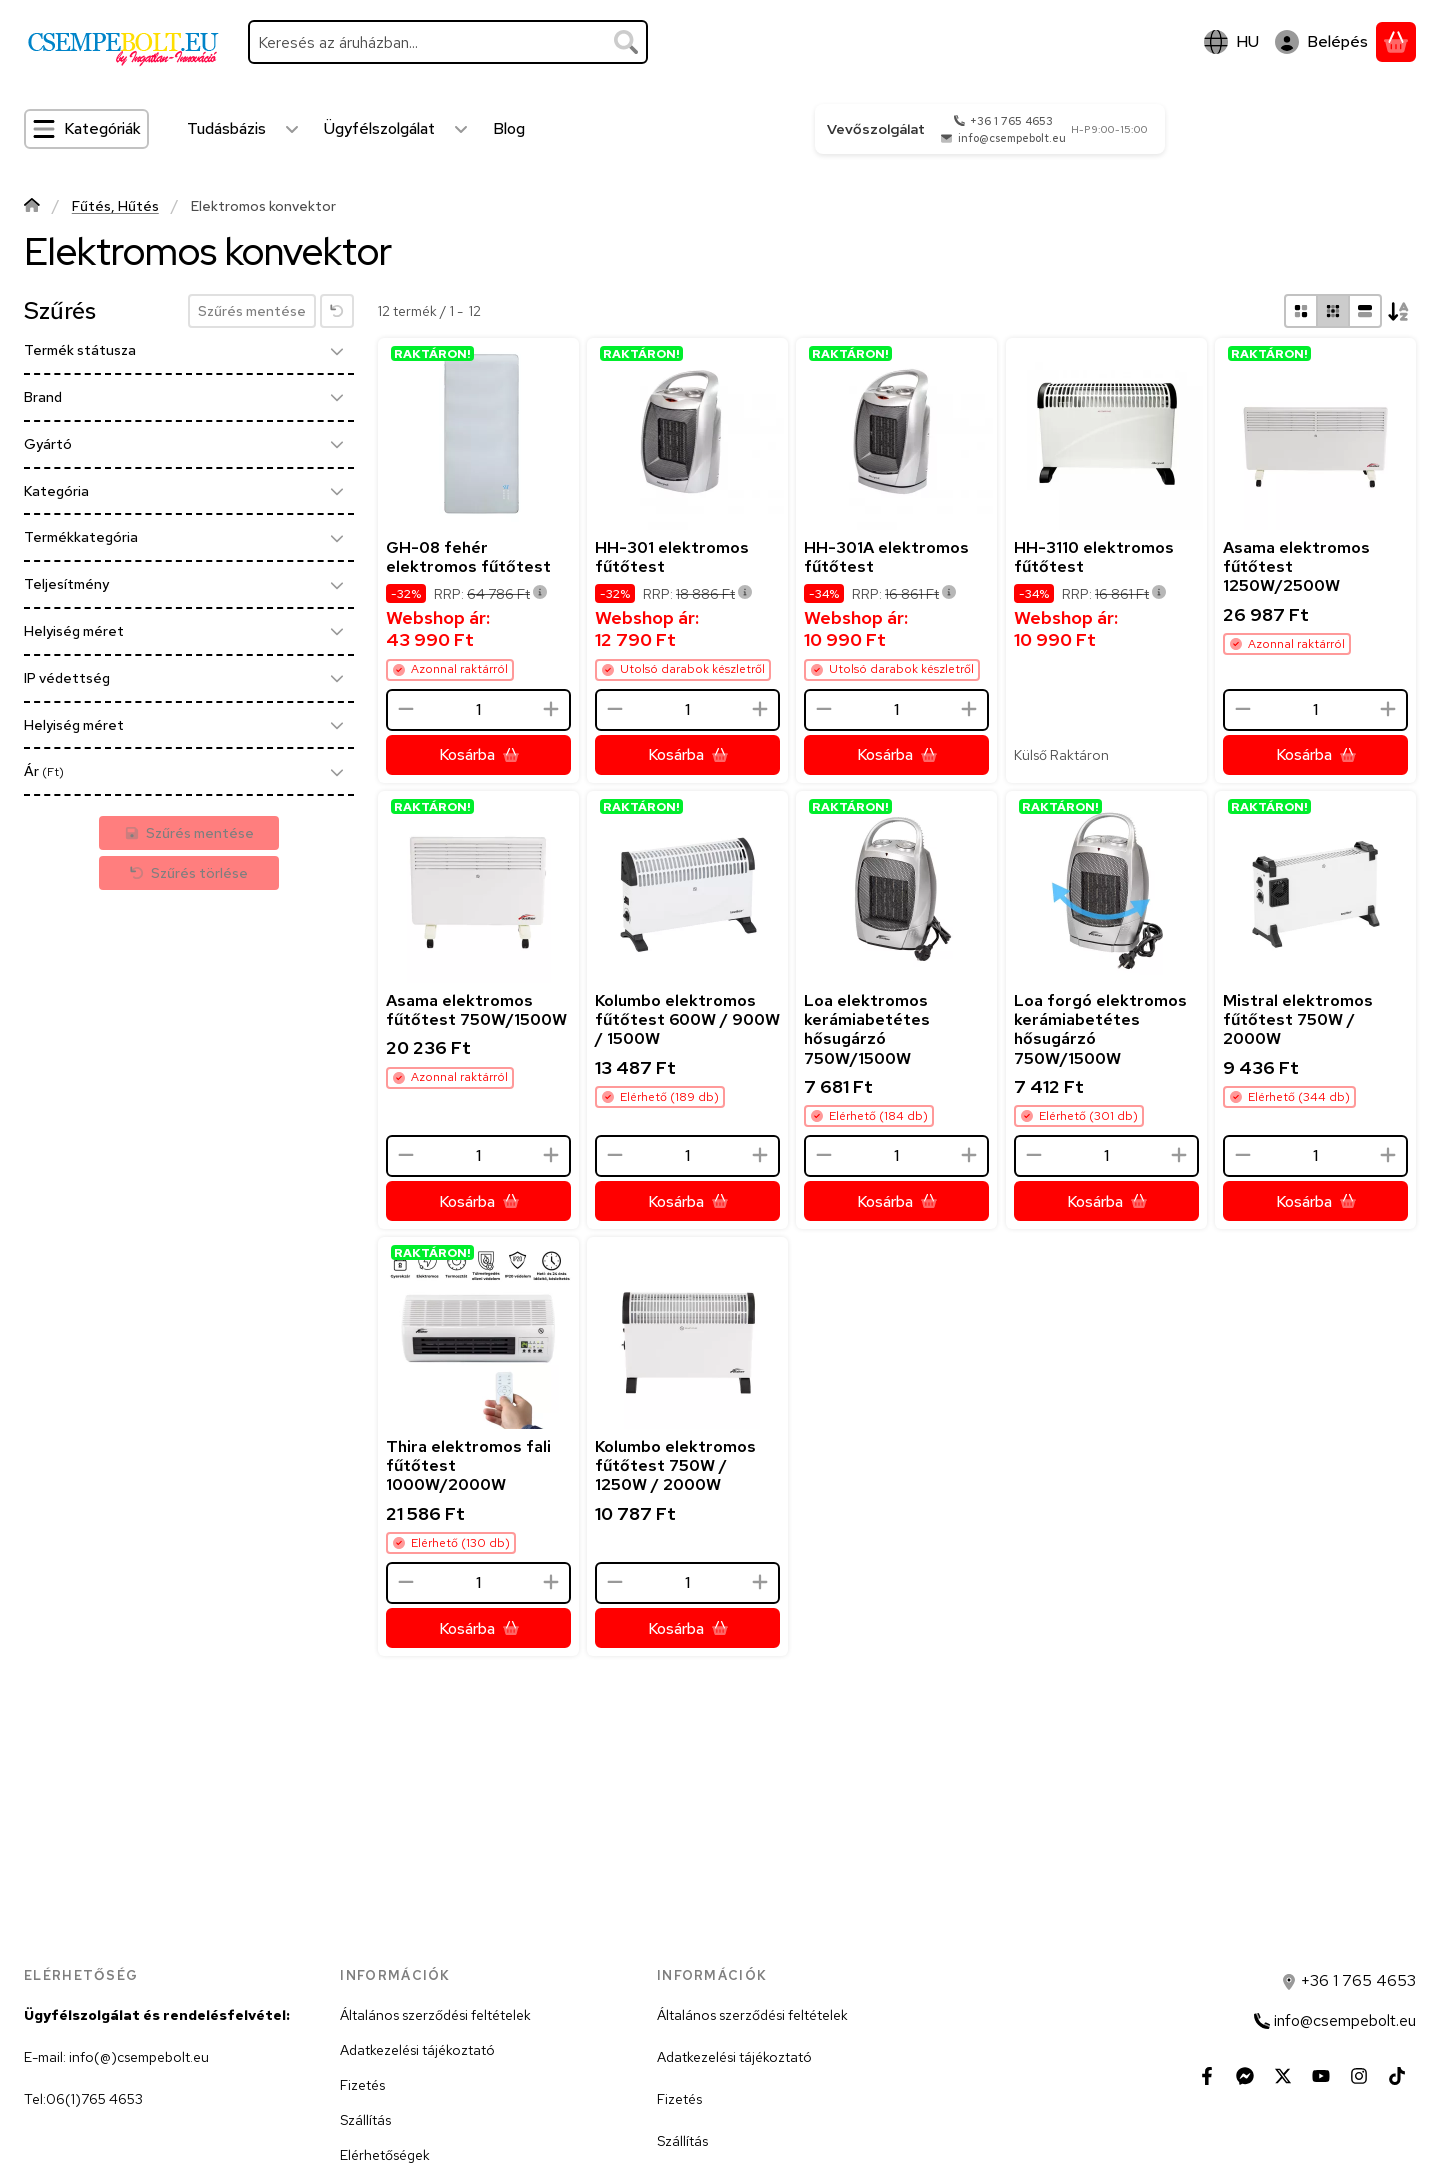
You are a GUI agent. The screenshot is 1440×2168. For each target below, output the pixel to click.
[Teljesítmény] (337, 585)
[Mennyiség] (478, 710)
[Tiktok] (1397, 2076)
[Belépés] (1321, 42)
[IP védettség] (337, 678)
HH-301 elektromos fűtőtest (672, 557)
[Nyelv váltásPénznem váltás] (1231, 42)
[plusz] (551, 709)
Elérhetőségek (385, 2155)
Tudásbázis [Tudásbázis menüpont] (226, 128)
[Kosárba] (478, 755)
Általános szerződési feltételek (435, 2015)
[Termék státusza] (337, 351)
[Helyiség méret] (337, 631)
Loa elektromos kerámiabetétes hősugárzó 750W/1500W (867, 1029)
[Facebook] (1207, 2076)
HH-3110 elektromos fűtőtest (1094, 557)
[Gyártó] (337, 444)
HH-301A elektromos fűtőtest (886, 557)
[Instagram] (1359, 2076)
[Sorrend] (1399, 311)
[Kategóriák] (86, 129)
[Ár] (337, 772)
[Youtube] (1321, 2076)
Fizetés (362, 2085)
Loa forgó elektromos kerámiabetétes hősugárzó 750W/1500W (1100, 1029)
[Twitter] (1283, 2076)
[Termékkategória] (337, 538)
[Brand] (337, 397)
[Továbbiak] (292, 129)
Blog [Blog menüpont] (509, 128)
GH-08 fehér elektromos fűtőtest (468, 557)
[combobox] (448, 42)
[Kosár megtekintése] (1396, 42)
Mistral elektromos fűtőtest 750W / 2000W (1298, 1019)
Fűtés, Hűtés (115, 206)
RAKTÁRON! (432, 353)
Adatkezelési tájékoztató (417, 2050)
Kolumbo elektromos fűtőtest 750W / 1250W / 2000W (675, 1465)
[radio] (1301, 311)
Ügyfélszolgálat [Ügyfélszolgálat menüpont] (379, 128)
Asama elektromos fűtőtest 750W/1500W (476, 1010)
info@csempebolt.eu (1012, 138)
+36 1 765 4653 (1011, 121)
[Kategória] (337, 491)
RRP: (490, 594)
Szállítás (365, 2120)
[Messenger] (1245, 2076)
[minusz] (406, 709)
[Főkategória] (32, 207)
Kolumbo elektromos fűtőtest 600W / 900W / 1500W (687, 1019)
